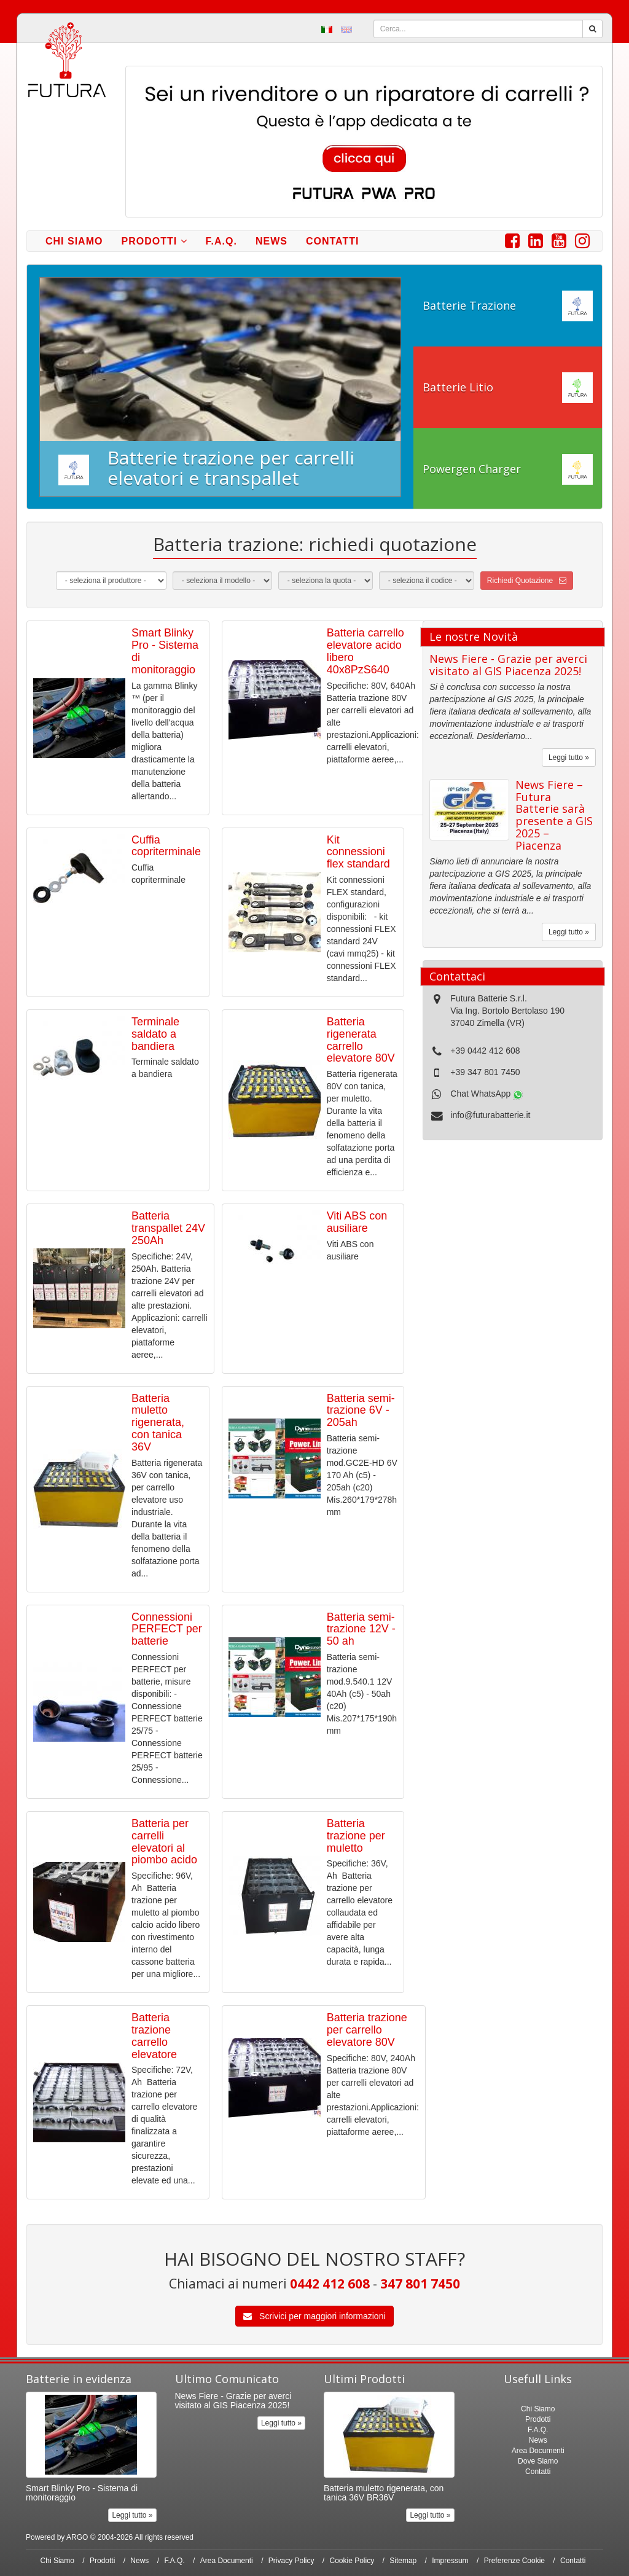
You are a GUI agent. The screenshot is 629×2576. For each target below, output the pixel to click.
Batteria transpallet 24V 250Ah (168, 1228)
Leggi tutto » (569, 757)
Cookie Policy (352, 2560)
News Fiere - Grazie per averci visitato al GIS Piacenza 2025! (508, 664)
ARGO (77, 2537)
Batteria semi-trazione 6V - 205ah (361, 1410)
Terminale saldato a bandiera (155, 1034)
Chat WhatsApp (486, 1093)
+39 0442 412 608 (485, 1050)
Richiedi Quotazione (526, 580)
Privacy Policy (291, 2560)
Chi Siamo (74, 241)
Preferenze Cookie (514, 2560)
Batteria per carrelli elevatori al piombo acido (164, 1841)
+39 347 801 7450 (485, 1072)
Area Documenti (538, 2450)
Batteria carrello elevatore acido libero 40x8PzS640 (365, 651)
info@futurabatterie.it (490, 1115)
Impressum (450, 2560)
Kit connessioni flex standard (358, 852)
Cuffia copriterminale (166, 846)
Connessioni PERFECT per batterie (166, 1629)
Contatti (332, 241)
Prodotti (154, 241)
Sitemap (402, 2560)
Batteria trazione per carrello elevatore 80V (367, 2029)
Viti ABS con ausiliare (357, 1222)
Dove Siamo (538, 2461)
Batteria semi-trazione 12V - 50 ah (361, 1629)
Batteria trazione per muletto (356, 1835)
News (271, 241)
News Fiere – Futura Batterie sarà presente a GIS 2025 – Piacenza (554, 815)
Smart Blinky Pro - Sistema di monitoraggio (164, 651)
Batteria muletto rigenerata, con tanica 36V (157, 1422)
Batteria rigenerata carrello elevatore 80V (361, 1040)
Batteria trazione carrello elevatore (154, 2035)
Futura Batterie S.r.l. (488, 998)
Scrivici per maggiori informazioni (314, 2316)
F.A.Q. (221, 241)
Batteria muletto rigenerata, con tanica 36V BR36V (383, 2492)
